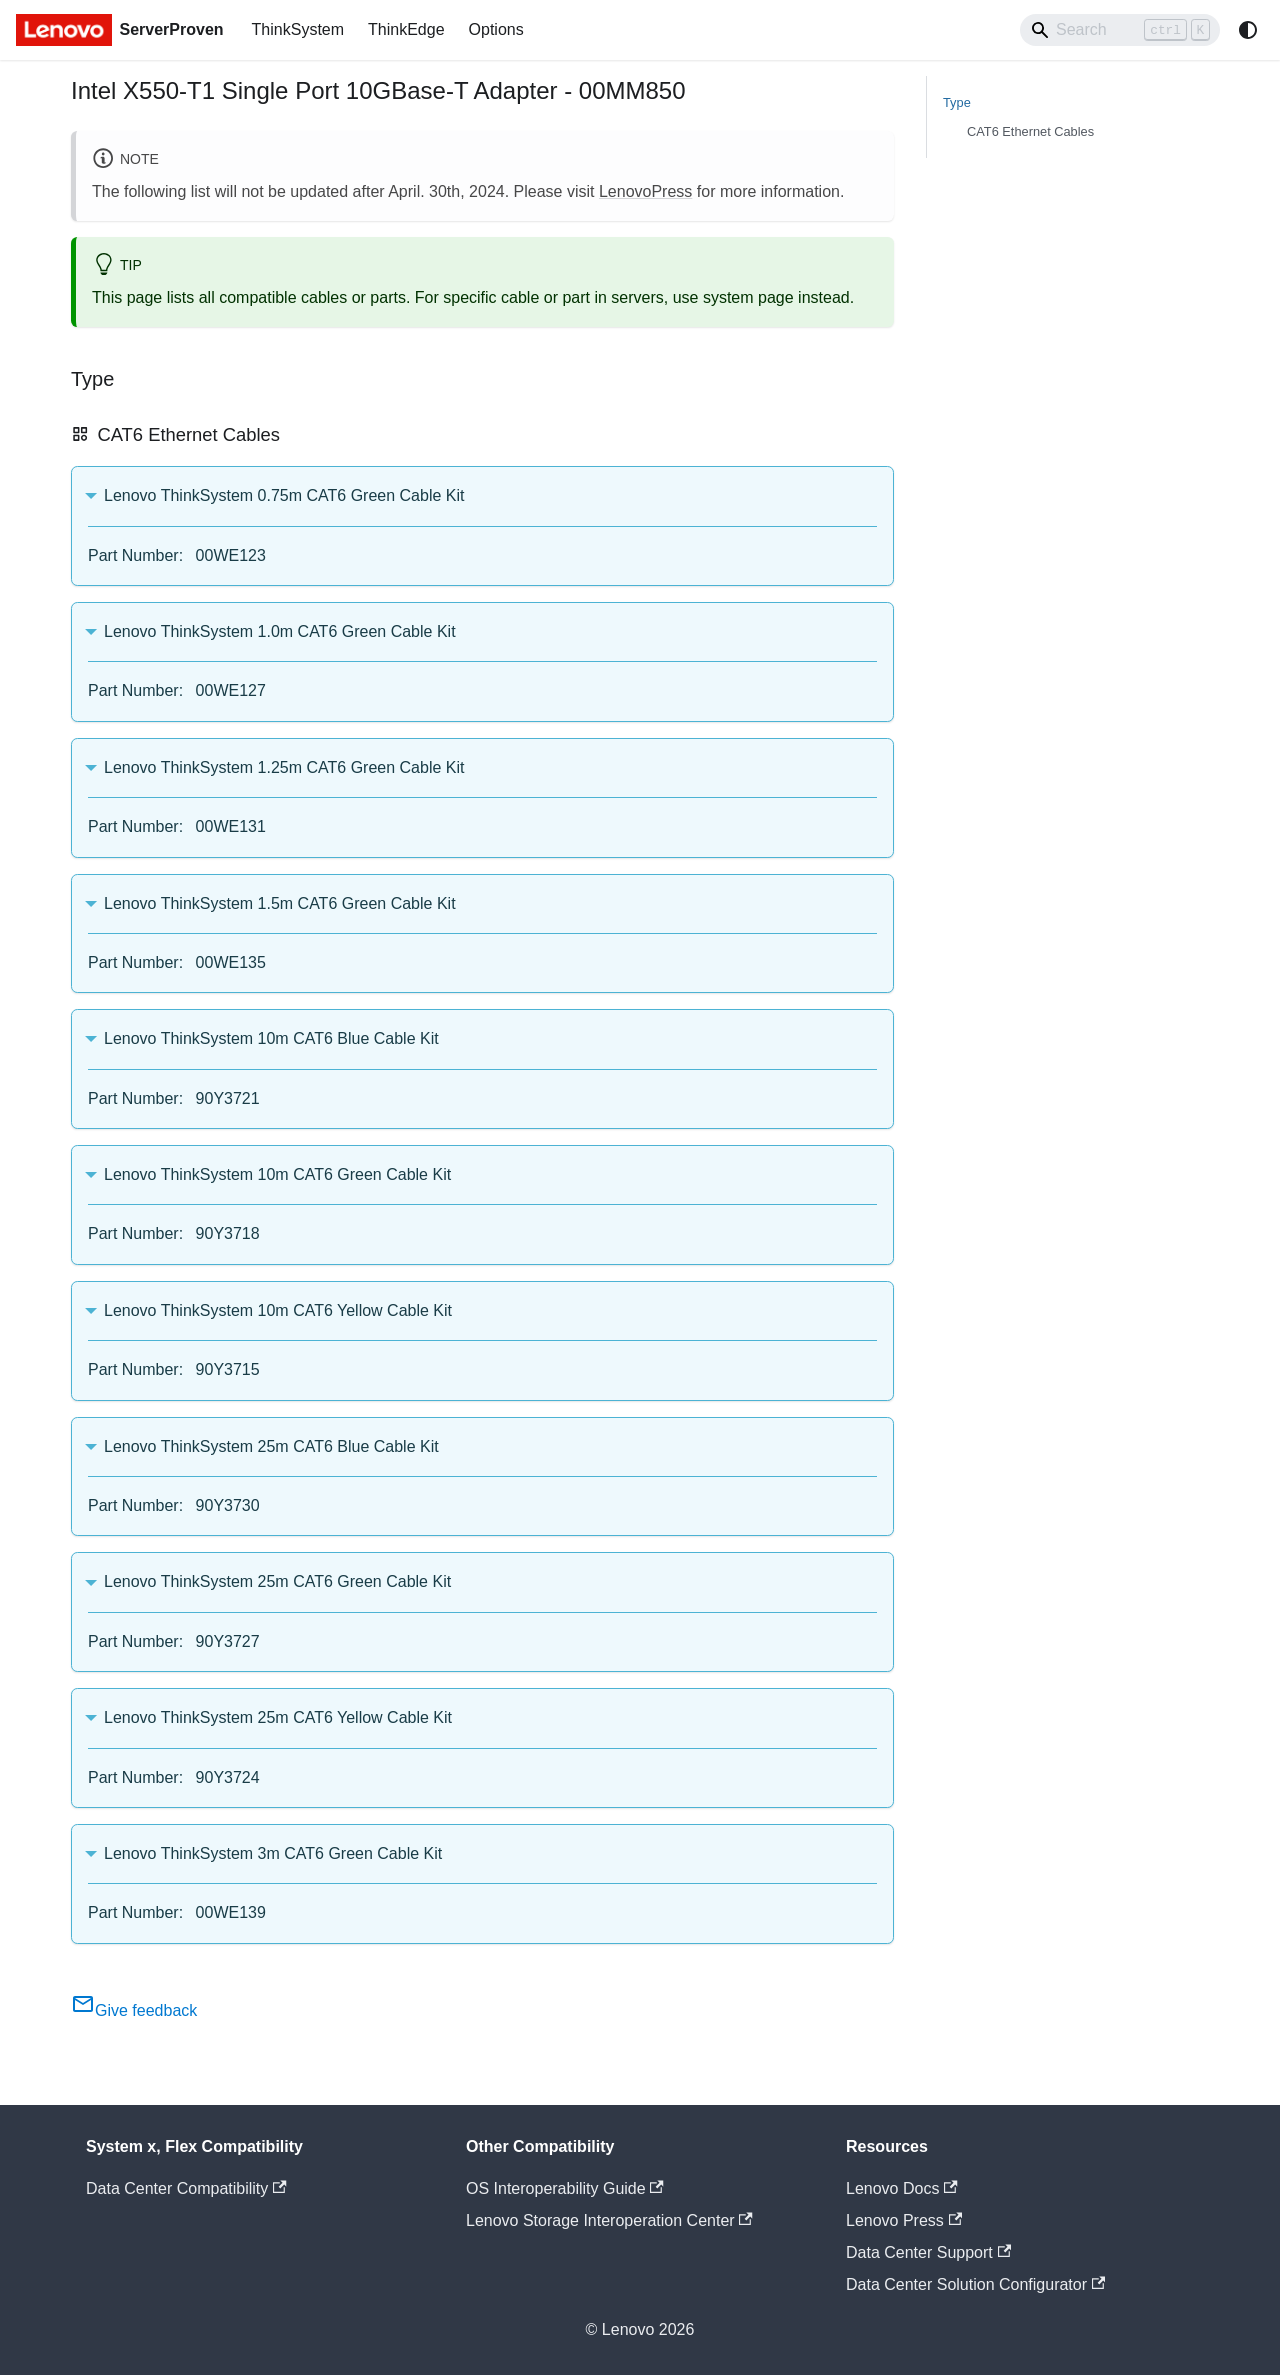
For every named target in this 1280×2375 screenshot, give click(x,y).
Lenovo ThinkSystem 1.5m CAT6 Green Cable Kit (280, 903)
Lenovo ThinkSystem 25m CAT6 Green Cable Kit (277, 1581)
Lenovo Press (904, 2220)
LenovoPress (645, 191)
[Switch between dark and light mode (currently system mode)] (1248, 30)
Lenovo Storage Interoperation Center (609, 2220)
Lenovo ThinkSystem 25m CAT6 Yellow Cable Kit (278, 1717)
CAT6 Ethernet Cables (1030, 131)
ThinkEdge (406, 29)
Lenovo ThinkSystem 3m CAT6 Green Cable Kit (273, 1853)
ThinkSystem (298, 29)
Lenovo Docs (902, 2188)
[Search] (1120, 30)
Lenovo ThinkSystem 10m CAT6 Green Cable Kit (277, 1174)
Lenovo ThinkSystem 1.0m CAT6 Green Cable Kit (280, 631)
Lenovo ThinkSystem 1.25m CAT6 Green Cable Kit (284, 767)
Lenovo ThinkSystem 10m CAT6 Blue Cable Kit (271, 1038)
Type (957, 102)
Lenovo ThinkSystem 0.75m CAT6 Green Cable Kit (284, 495)
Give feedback (134, 2010)
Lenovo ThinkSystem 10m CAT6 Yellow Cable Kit (278, 1310)
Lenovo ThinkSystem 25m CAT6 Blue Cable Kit (271, 1446)
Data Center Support (928, 2252)
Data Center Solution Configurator (975, 2284)
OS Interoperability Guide (565, 2188)
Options (496, 29)
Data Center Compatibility (186, 2188)
